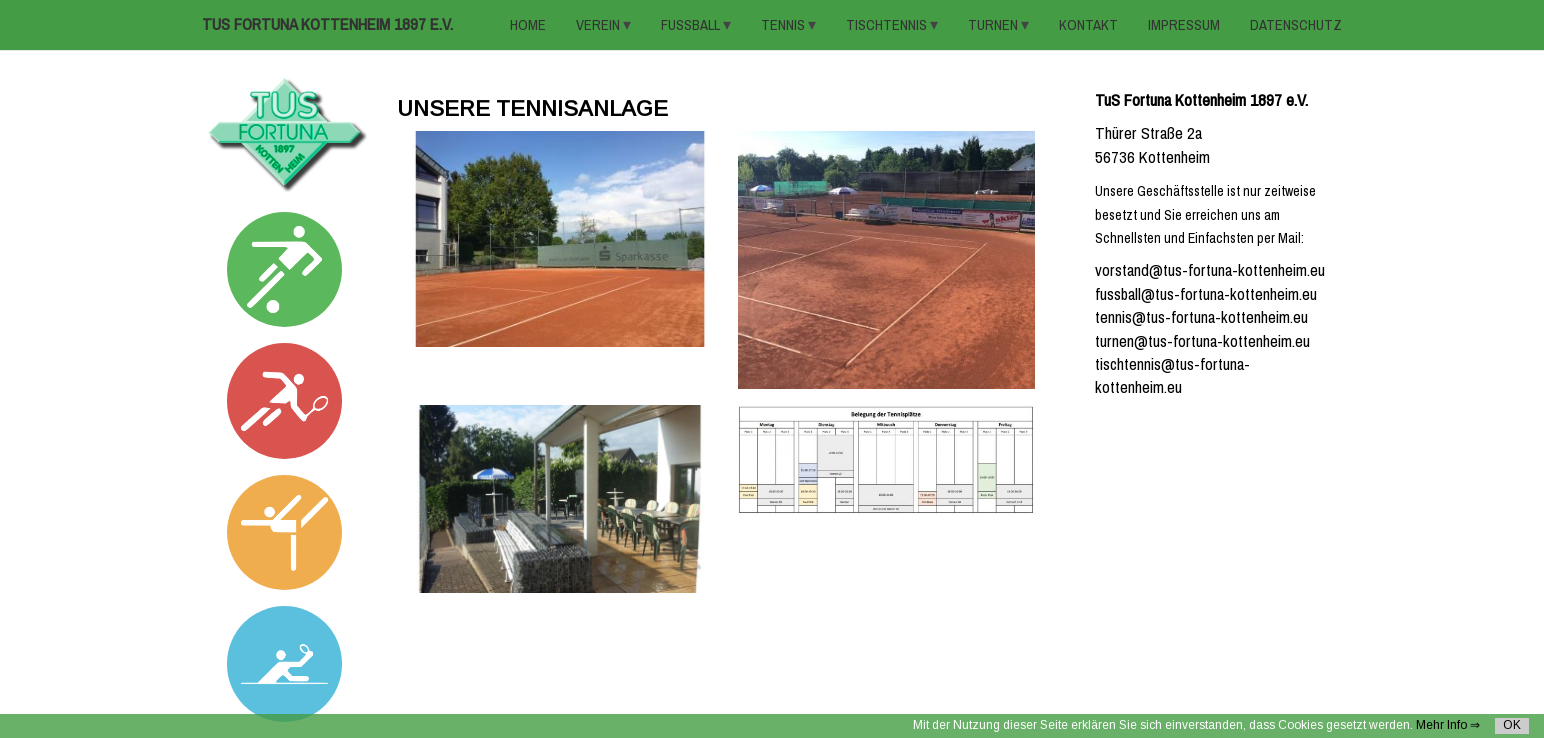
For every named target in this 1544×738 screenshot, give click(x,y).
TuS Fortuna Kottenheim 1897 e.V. (327, 24)
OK (1512, 725)
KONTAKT (1088, 25)
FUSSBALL (692, 25)
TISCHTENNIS (888, 25)
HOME (528, 25)
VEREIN (599, 25)
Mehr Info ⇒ (1448, 725)
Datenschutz (1296, 25)
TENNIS (784, 25)
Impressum (1184, 25)
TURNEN (994, 25)
